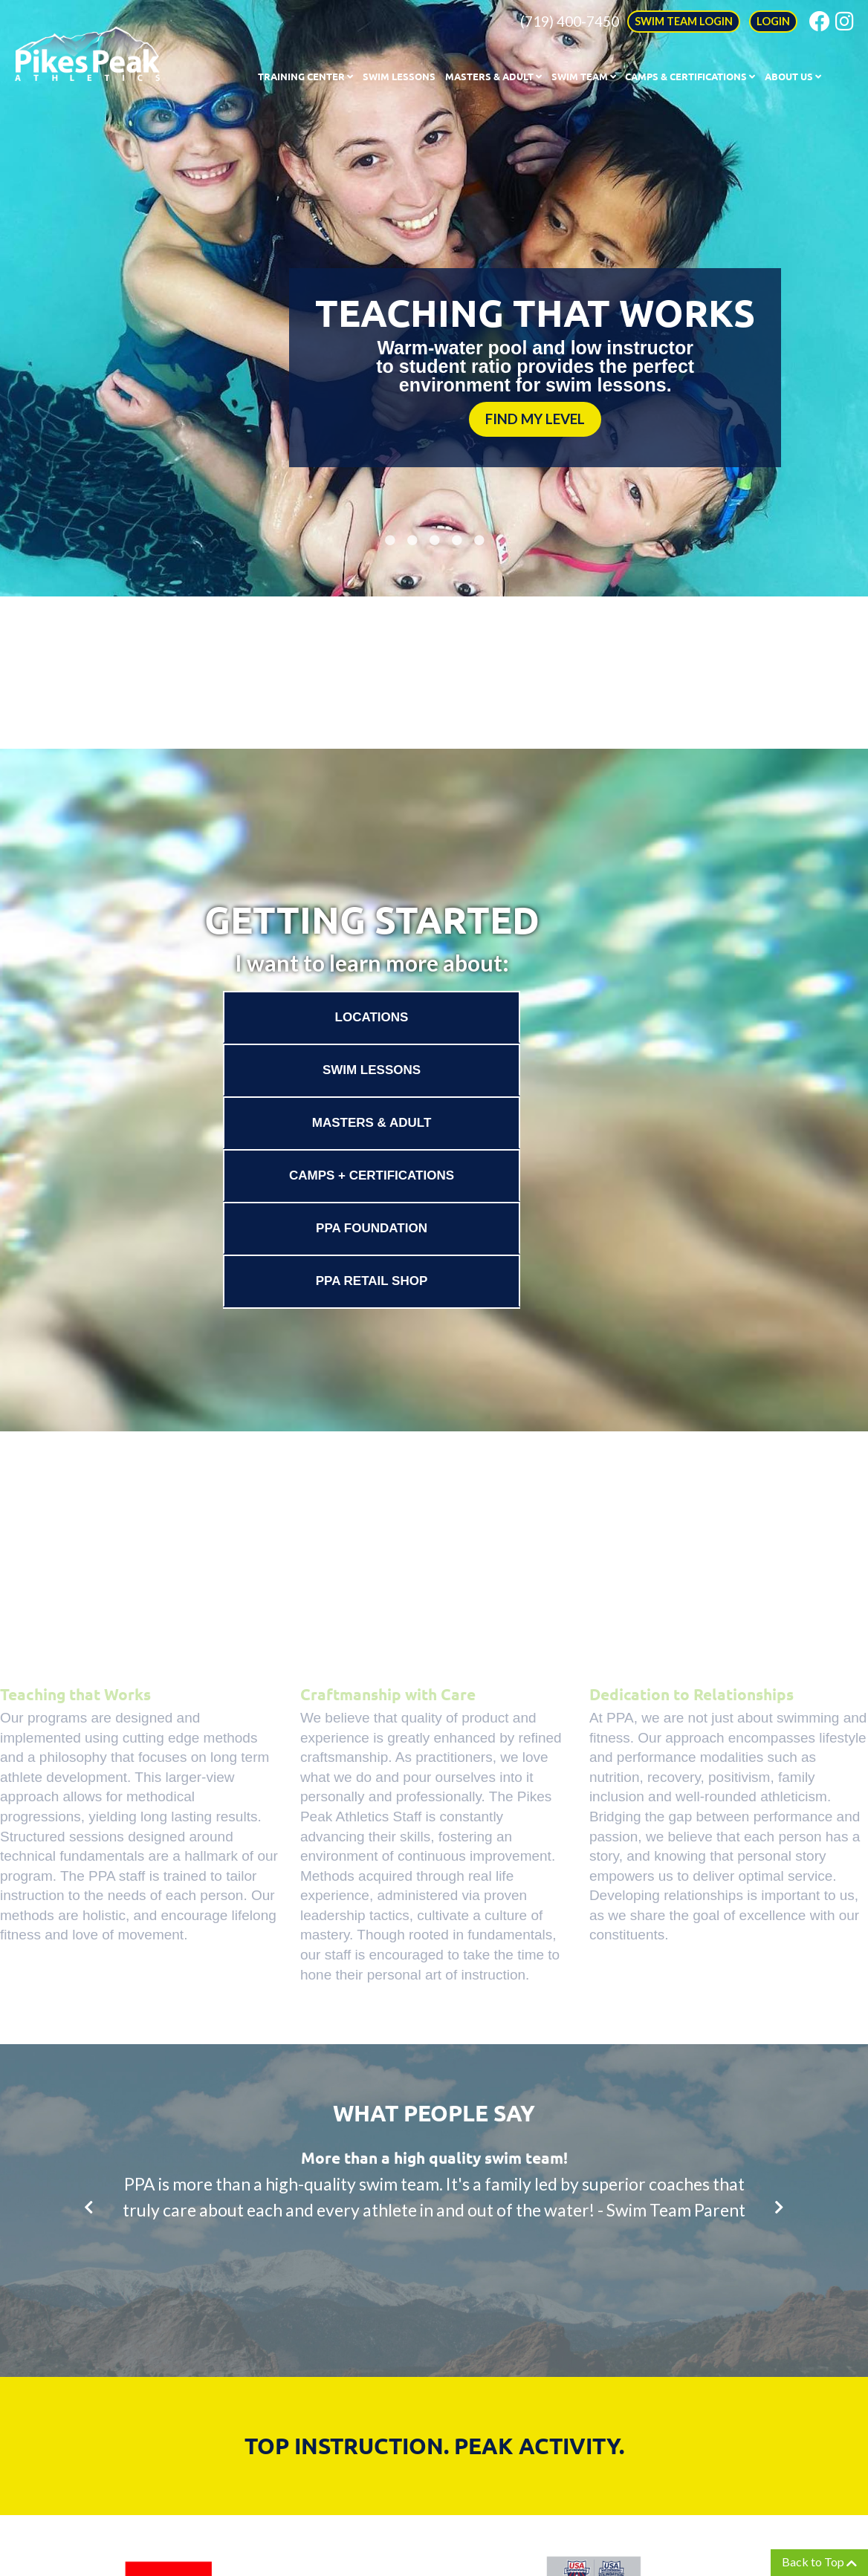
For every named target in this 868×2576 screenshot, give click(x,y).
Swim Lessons (399, 76)
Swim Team (583, 76)
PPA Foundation (371, 1228)
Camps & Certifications (690, 76)
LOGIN (773, 21)
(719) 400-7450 (569, 21)
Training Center (305, 76)
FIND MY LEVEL (535, 419)
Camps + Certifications (371, 1175)
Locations (372, 1017)
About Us (793, 76)
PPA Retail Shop (372, 1281)
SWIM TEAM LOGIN (684, 21)
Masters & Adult (493, 76)
